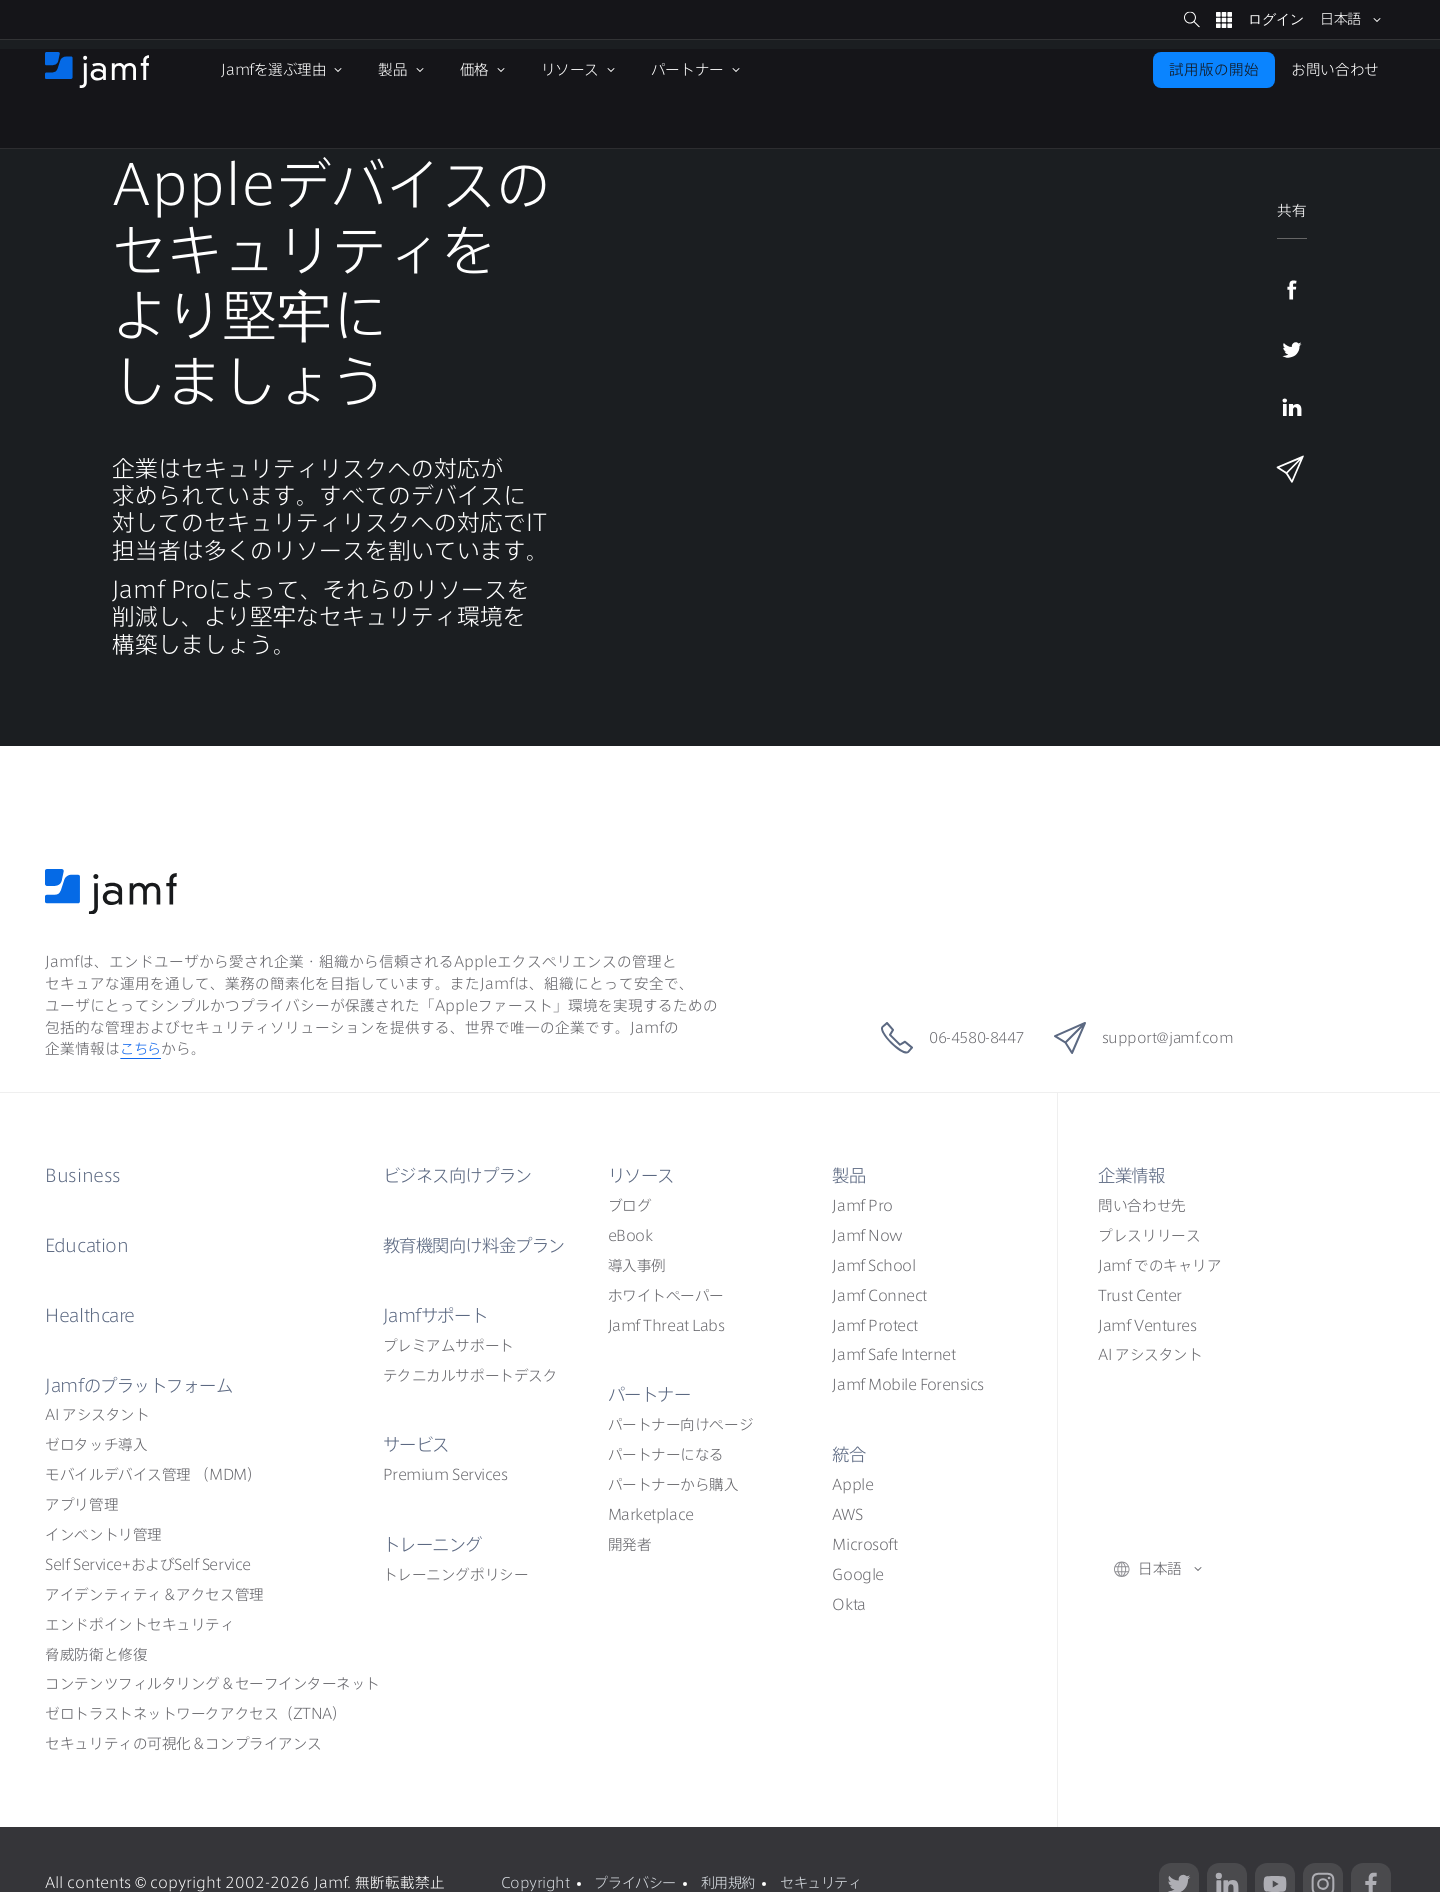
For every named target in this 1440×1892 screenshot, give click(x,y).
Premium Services (445, 1474)
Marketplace (651, 1514)
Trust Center (1140, 1295)
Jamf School (873, 1265)
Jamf (144, 1385)
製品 (849, 1175)
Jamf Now (867, 1235)
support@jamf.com (1155, 1038)
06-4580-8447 (945, 1038)
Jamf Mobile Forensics (908, 1384)
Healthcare (93, 1315)
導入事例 (637, 1265)
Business (83, 1175)
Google (857, 1574)
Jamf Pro (862, 1205)
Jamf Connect (879, 1295)
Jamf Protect (875, 1325)
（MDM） (153, 1474)
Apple (852, 1484)
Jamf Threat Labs (666, 1325)
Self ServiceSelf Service (147, 1564)
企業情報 (1133, 1175)
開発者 (630, 1544)
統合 (849, 1454)
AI (97, 1414)
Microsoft (864, 1544)
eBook (630, 1235)
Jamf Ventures (1147, 1325)
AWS (847, 1514)
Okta (848, 1604)
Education (88, 1245)
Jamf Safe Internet (893, 1354)
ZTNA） (195, 1713)
